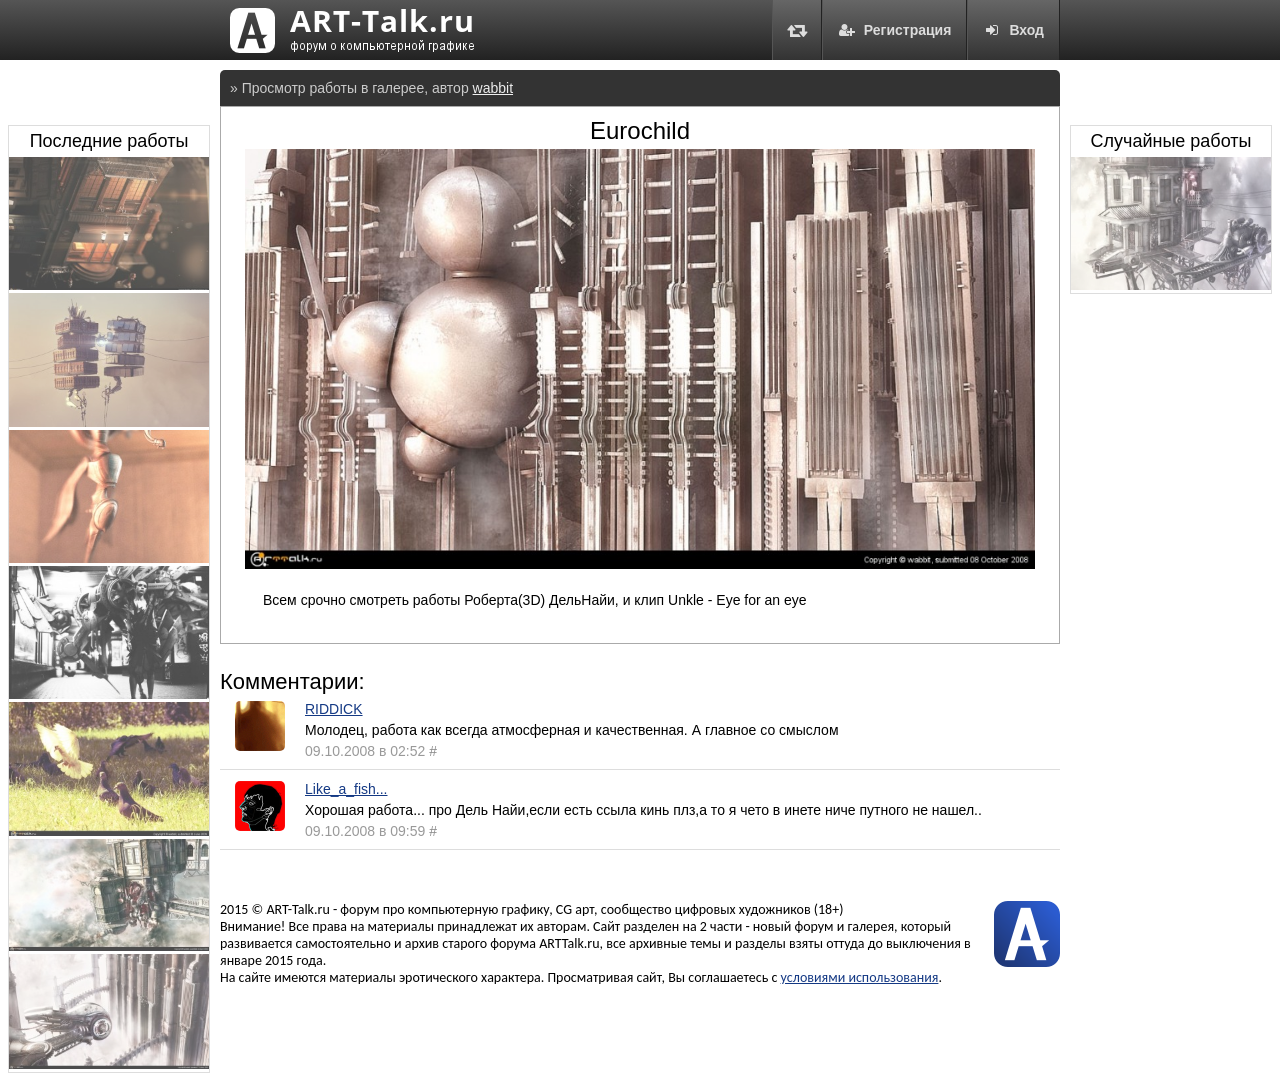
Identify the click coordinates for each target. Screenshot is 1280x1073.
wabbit (493, 88)
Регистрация (895, 30)
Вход (1013, 30)
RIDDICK (334, 709)
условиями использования (860, 977)
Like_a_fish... (346, 789)
